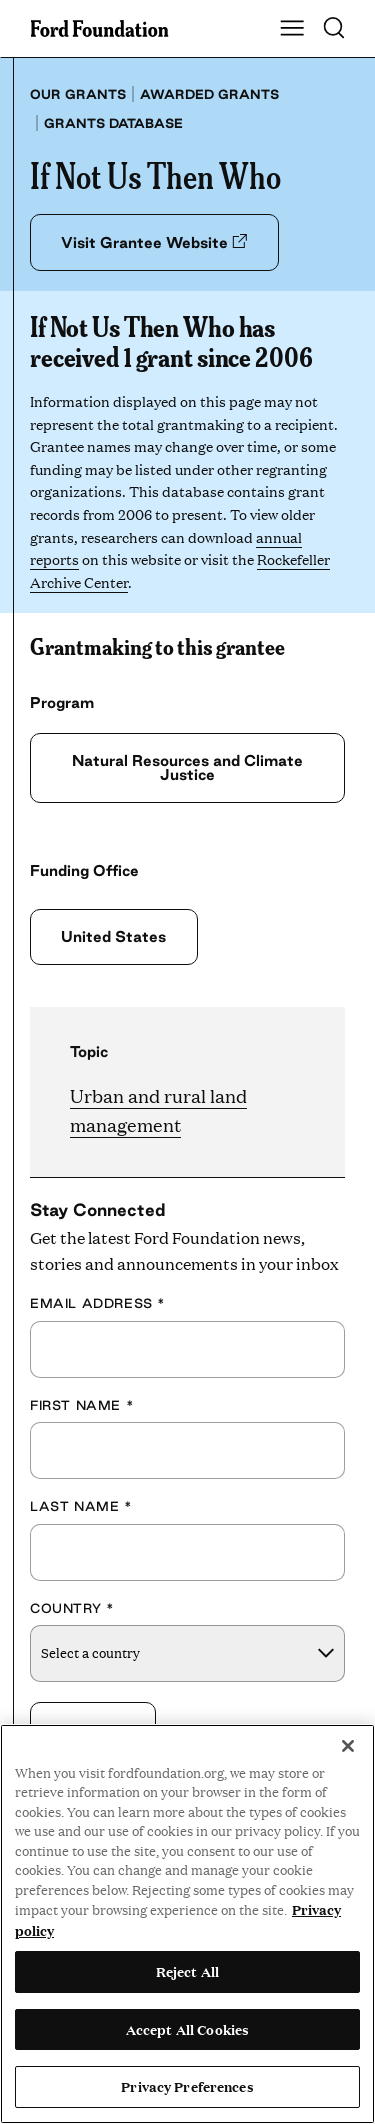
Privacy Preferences (187, 2086)
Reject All (187, 1971)
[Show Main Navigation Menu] (292, 29)
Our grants (78, 94)
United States (113, 936)
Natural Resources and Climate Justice (187, 767)
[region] (187, 1924)
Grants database (113, 123)
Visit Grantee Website (154, 242)
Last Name (81, 1506)
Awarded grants (209, 94)
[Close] (348, 1746)
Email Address (98, 1303)
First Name (82, 1405)
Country (72, 1608)
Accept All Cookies (187, 2029)
